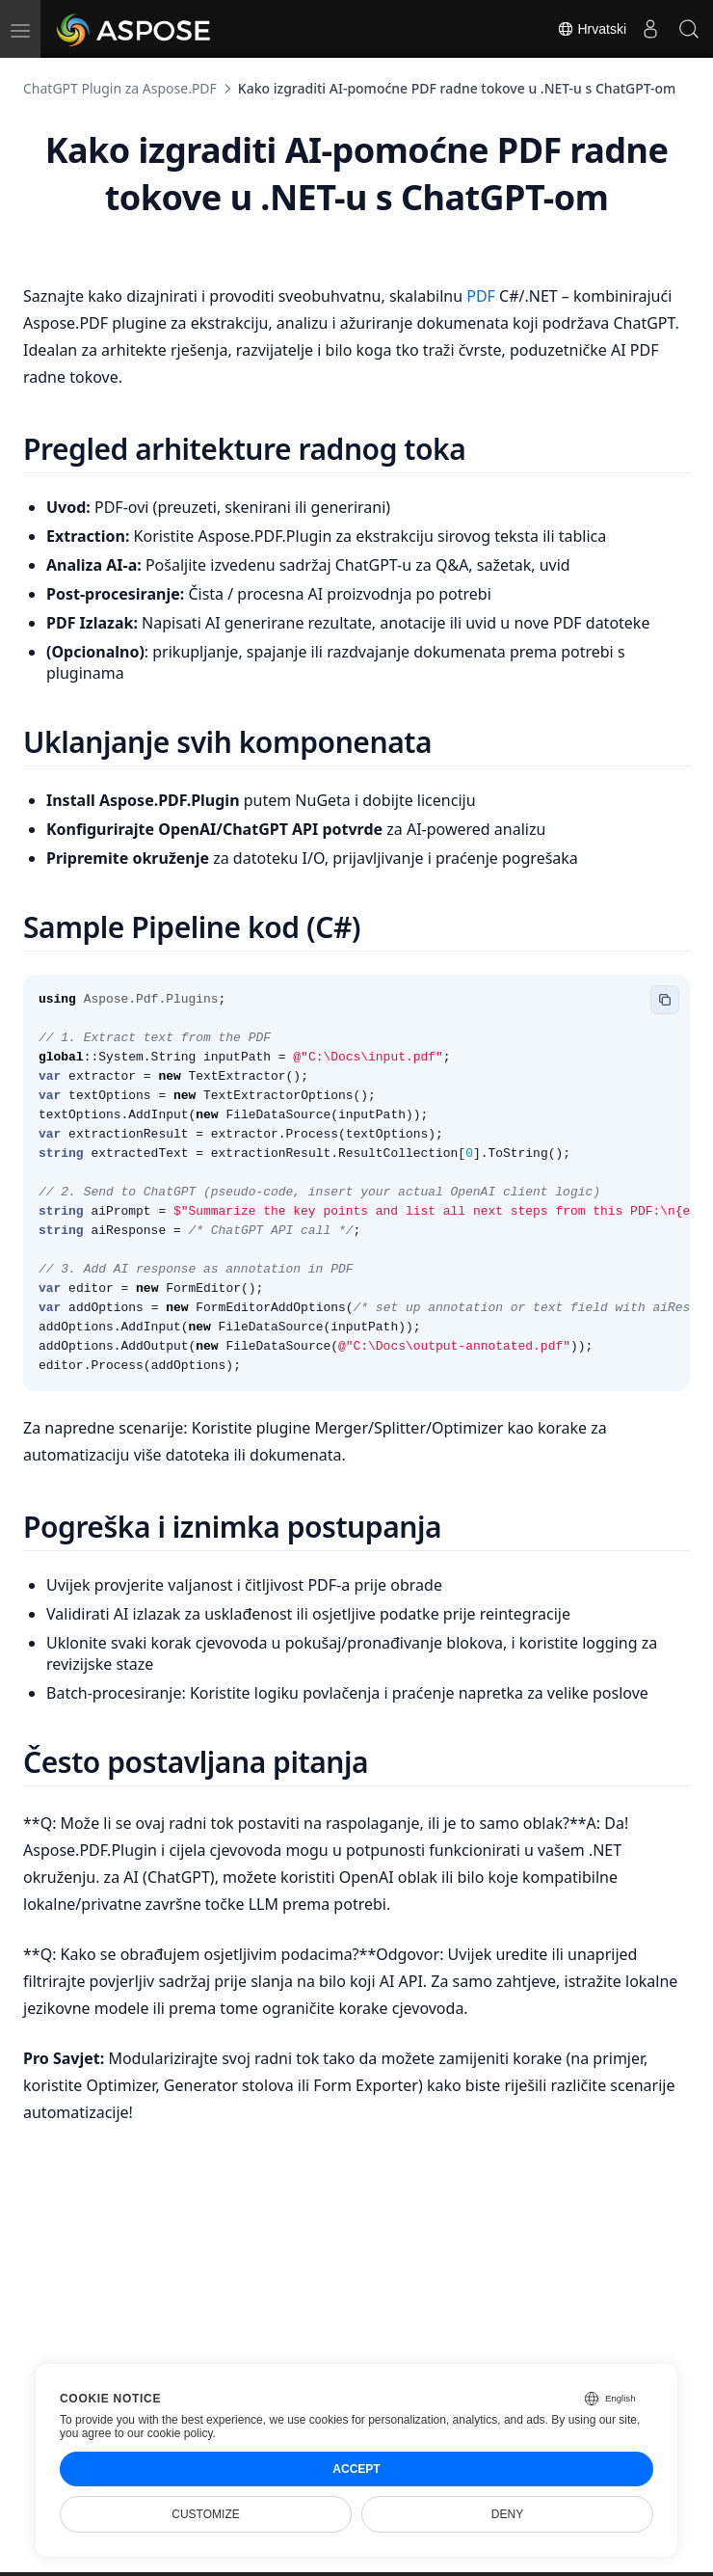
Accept (356, 2469)
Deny (507, 2514)
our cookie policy (170, 2433)
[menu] (20, 29)
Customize (205, 2514)
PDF (482, 296)
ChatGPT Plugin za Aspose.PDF (120, 88)
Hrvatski (591, 29)
